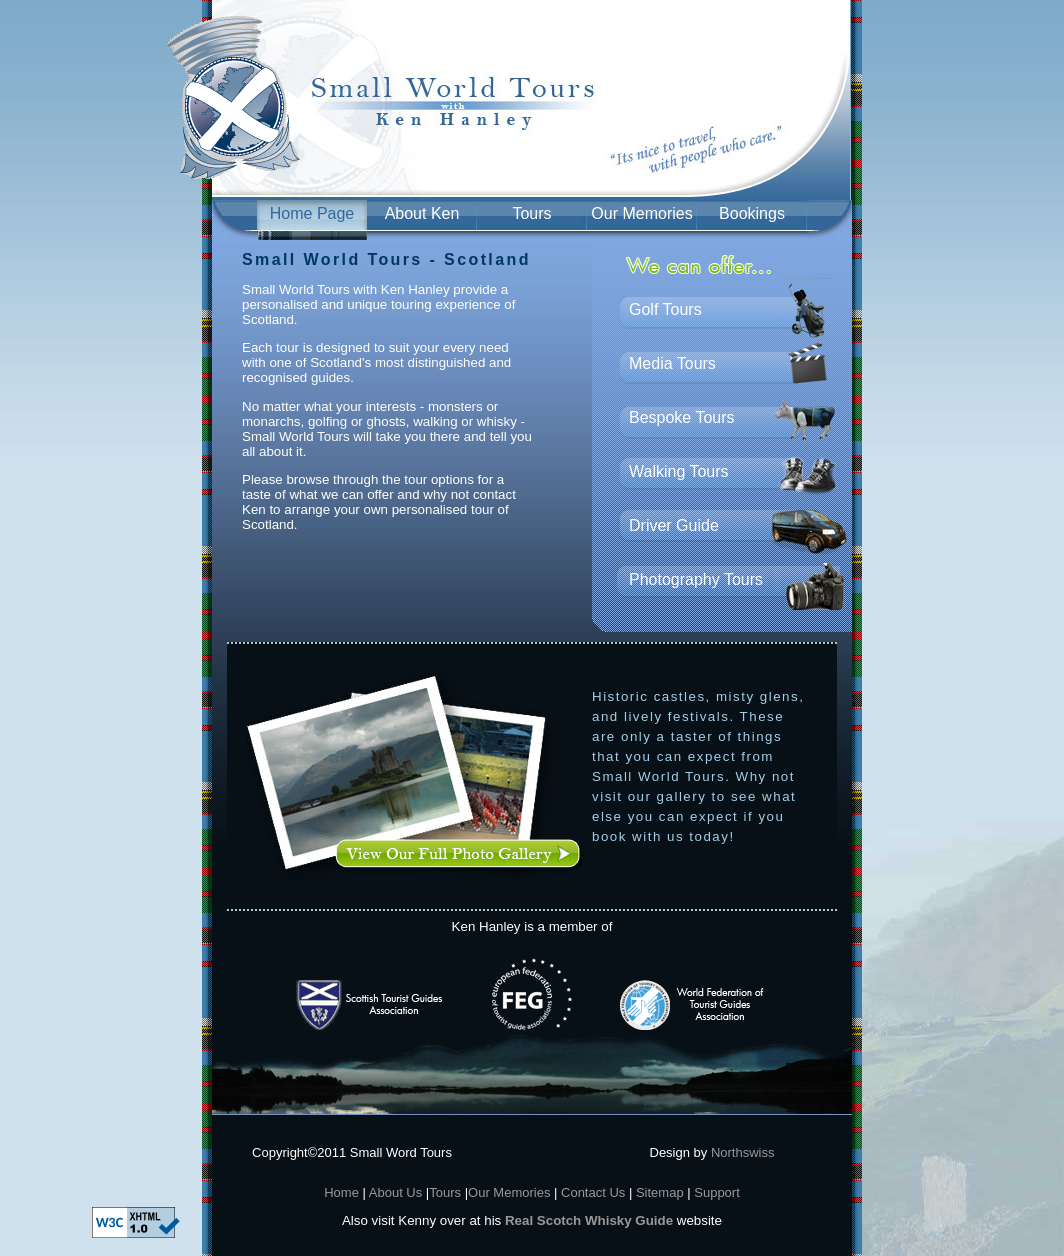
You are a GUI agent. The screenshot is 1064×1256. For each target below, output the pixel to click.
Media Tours (672, 363)
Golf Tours (665, 309)
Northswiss (743, 1152)
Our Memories (641, 213)
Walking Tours (679, 471)
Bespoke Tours (682, 417)
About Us (394, 1192)
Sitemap (660, 1192)
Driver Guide (674, 525)
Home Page (312, 213)
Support (717, 1192)
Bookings (752, 213)
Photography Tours (696, 579)
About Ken (422, 213)
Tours (531, 213)
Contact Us (595, 1192)
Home (341, 1192)
